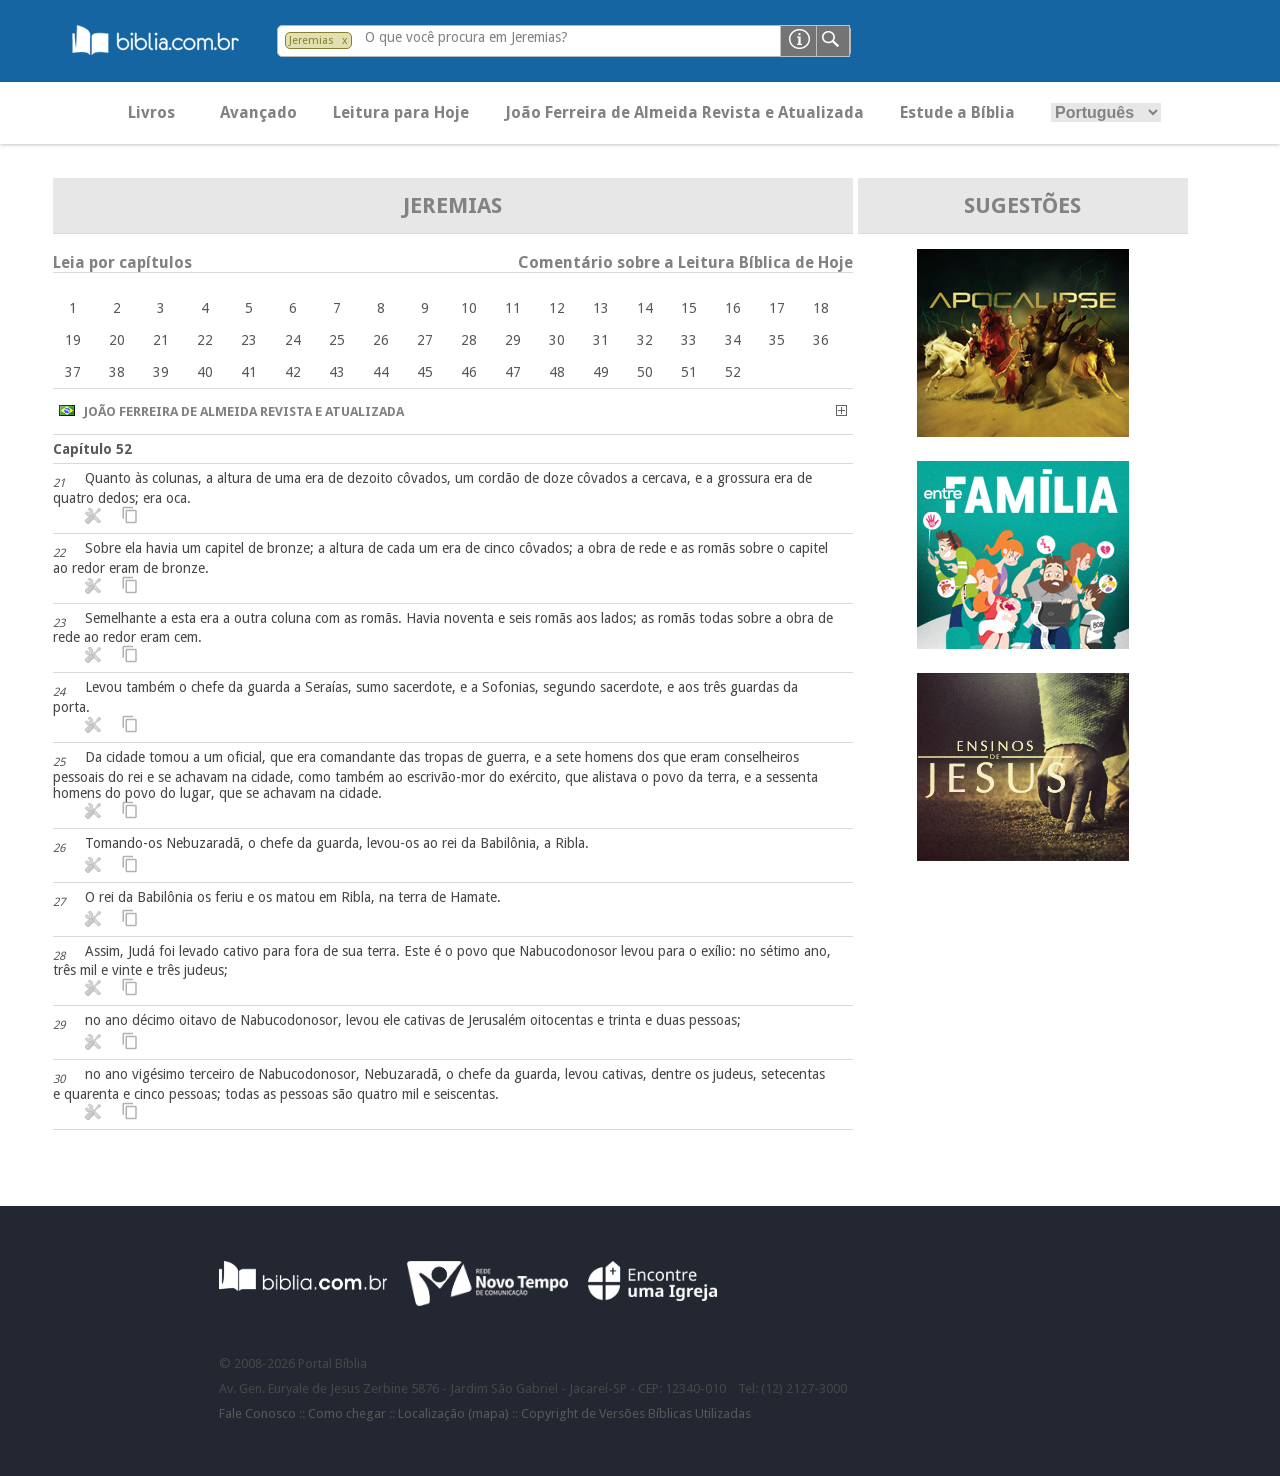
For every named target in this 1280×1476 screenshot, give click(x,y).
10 (469, 308)
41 (249, 372)
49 (601, 372)
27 (425, 340)
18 (821, 308)
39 (161, 372)
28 (469, 340)
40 (205, 372)
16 (733, 308)
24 (293, 340)
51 (689, 372)
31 (601, 340)
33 (689, 340)
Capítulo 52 (92, 449)
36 (821, 340)
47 (513, 372)
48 (557, 372)
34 (733, 340)
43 (337, 372)
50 (645, 372)
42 (293, 372)
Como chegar (347, 1413)
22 (205, 340)
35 (777, 340)
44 (381, 372)
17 (777, 308)
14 (645, 308)
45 (425, 372)
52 (733, 372)
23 (249, 340)
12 (557, 308)
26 (381, 340)
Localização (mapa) (453, 1413)
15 (689, 308)
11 (513, 308)
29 (513, 340)
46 (469, 372)
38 (117, 372)
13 (601, 308)
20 (117, 340)
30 (557, 340)
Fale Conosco (257, 1413)
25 (337, 340)
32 (645, 340)
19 (73, 340)
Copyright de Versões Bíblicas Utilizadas (636, 1413)
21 (161, 340)
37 (73, 372)
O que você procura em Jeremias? (466, 37)
